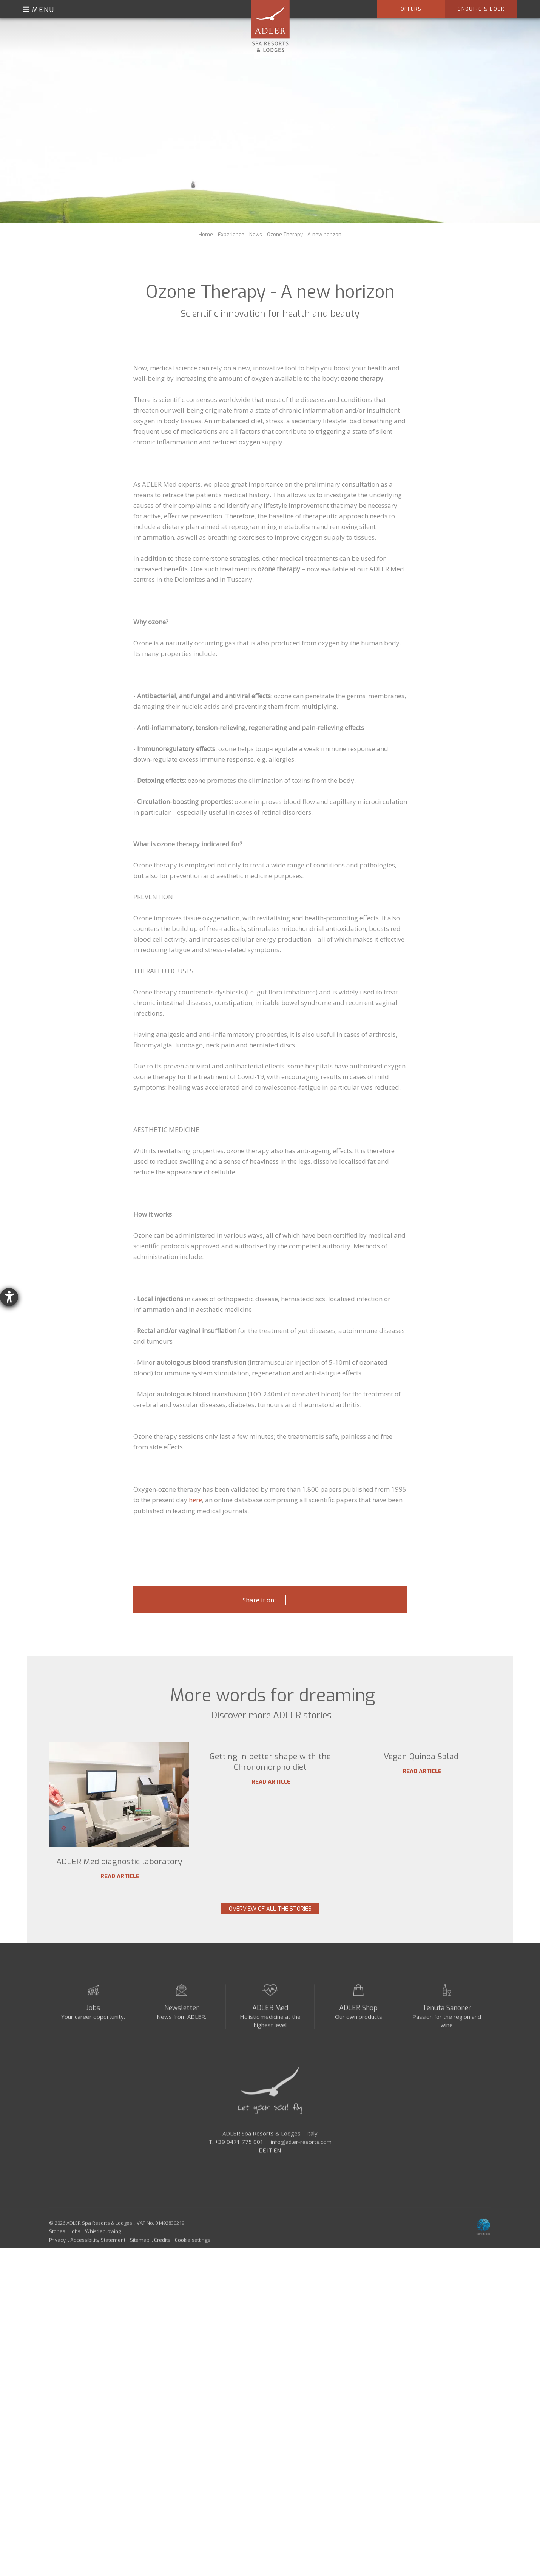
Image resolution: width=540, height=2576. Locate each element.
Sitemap (140, 2256)
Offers (411, 9)
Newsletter (181, 2024)
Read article (119, 1876)
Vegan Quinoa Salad (421, 1861)
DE (262, 2167)
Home (206, 234)
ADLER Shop (358, 2024)
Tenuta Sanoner (447, 2024)
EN (277, 2167)
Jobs (93, 2024)
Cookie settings (192, 2256)
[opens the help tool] (9, 1297)
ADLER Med (270, 2024)
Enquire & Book (481, 9)
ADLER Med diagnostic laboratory (119, 1861)
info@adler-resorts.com (301, 2158)
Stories (57, 2248)
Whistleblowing (103, 2248)
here (195, 1500)
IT (269, 2167)
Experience (231, 234)
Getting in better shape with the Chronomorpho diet (270, 1866)
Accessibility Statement (97, 2256)
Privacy (57, 2256)
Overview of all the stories (270, 1919)
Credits (162, 2256)
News (255, 234)
